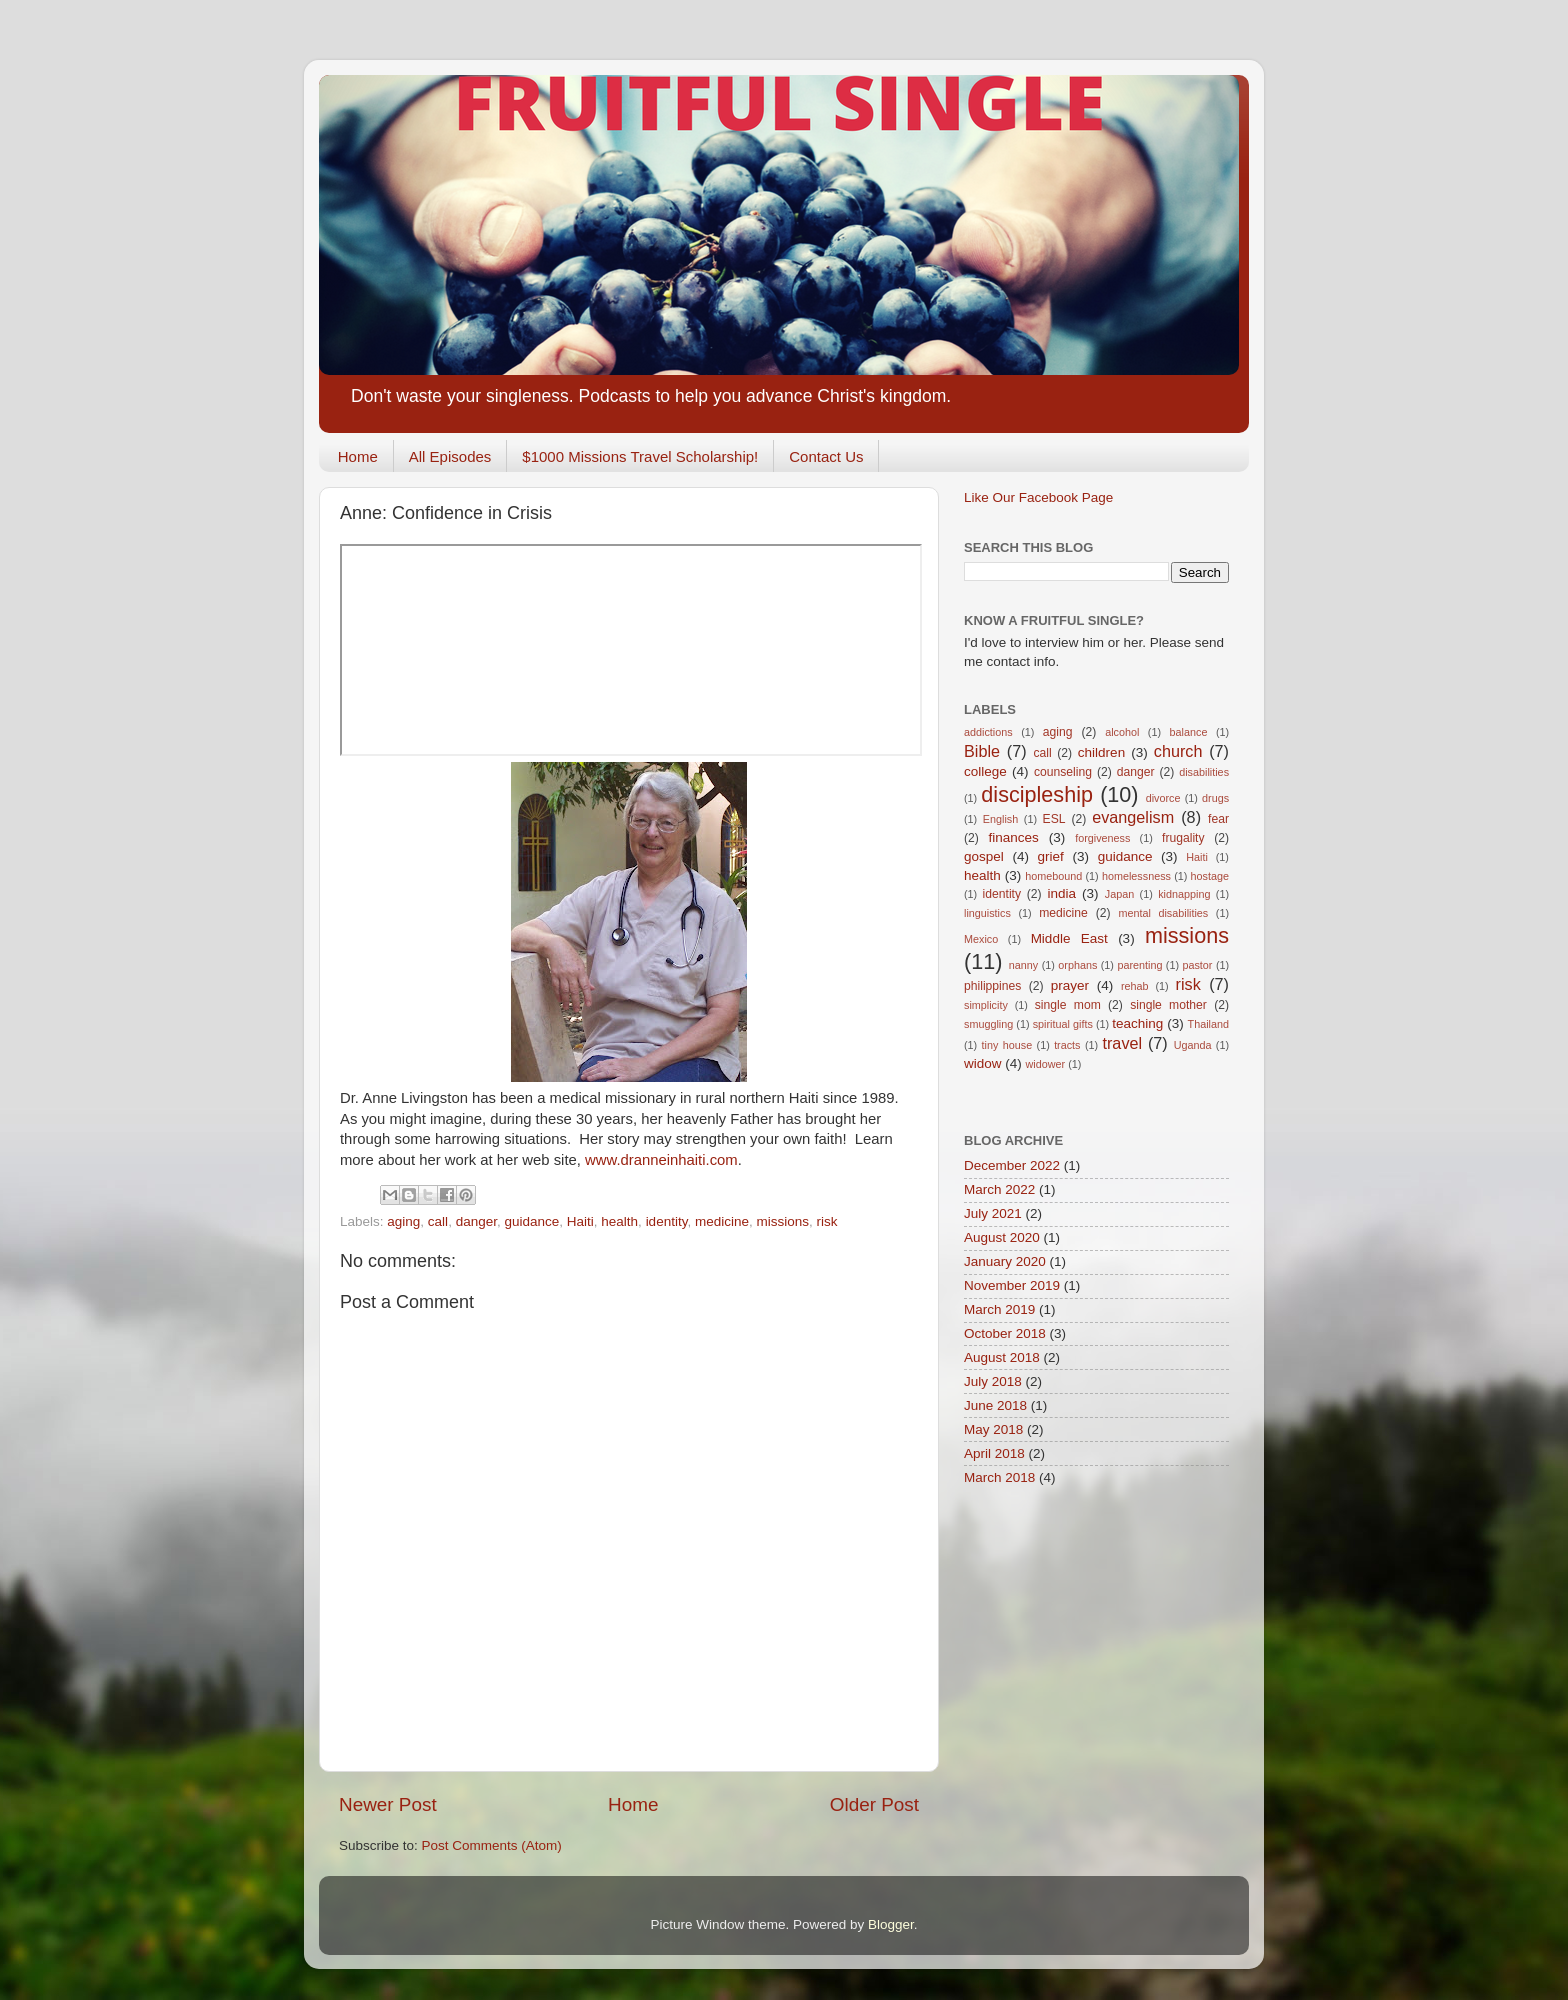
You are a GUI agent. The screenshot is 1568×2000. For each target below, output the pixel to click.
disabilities (1204, 772)
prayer (1070, 985)
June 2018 (995, 1405)
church (1178, 751)
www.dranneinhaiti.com (661, 1160)
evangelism (1133, 817)
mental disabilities (1163, 913)
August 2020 (1002, 1237)
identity (667, 1221)
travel (1122, 1043)
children (1101, 752)
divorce (1163, 798)
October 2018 (1005, 1333)
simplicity (986, 1005)
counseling (1063, 772)
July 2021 (993, 1213)
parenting (1139, 965)
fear (1218, 819)
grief (1051, 856)
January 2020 (1005, 1261)
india (1061, 893)
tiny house (1007, 1045)
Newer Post (388, 1804)
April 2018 (994, 1453)
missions (782, 1221)
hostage (1210, 876)
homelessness (1136, 876)
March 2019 (999, 1309)
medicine (722, 1221)
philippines (992, 986)
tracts (1067, 1045)
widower (1046, 1064)
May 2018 (993, 1429)
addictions (988, 732)
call (438, 1221)
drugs (1215, 798)
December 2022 (1012, 1165)
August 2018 (1002, 1357)
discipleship (1037, 794)
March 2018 (999, 1477)
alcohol (1122, 732)
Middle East (1069, 938)
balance (1189, 732)
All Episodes (450, 456)
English (1000, 819)
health (619, 1221)
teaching (1137, 1023)
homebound (1053, 876)
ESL (1054, 819)
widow (983, 1063)
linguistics (987, 913)
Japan (1119, 894)
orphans (1077, 965)
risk (827, 1221)
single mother (1168, 1005)
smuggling (988, 1024)
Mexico (981, 939)
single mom (1068, 1005)
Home (358, 456)
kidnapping (1184, 894)
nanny (1023, 965)
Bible (982, 751)
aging (403, 1221)
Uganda (1193, 1045)
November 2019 (1012, 1285)
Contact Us (826, 456)
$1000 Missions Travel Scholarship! (640, 456)
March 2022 (999, 1189)
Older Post (874, 1804)
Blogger (891, 1924)
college (985, 771)
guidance (531, 1221)
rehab (1135, 986)
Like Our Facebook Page (1038, 497)
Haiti (580, 1221)
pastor (1197, 965)
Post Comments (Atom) (492, 1845)
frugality (1183, 838)
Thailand (1208, 1024)
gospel (984, 856)
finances (1013, 837)
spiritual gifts (1063, 1024)
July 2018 (993, 1381)
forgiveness (1102, 838)
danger (476, 1221)
